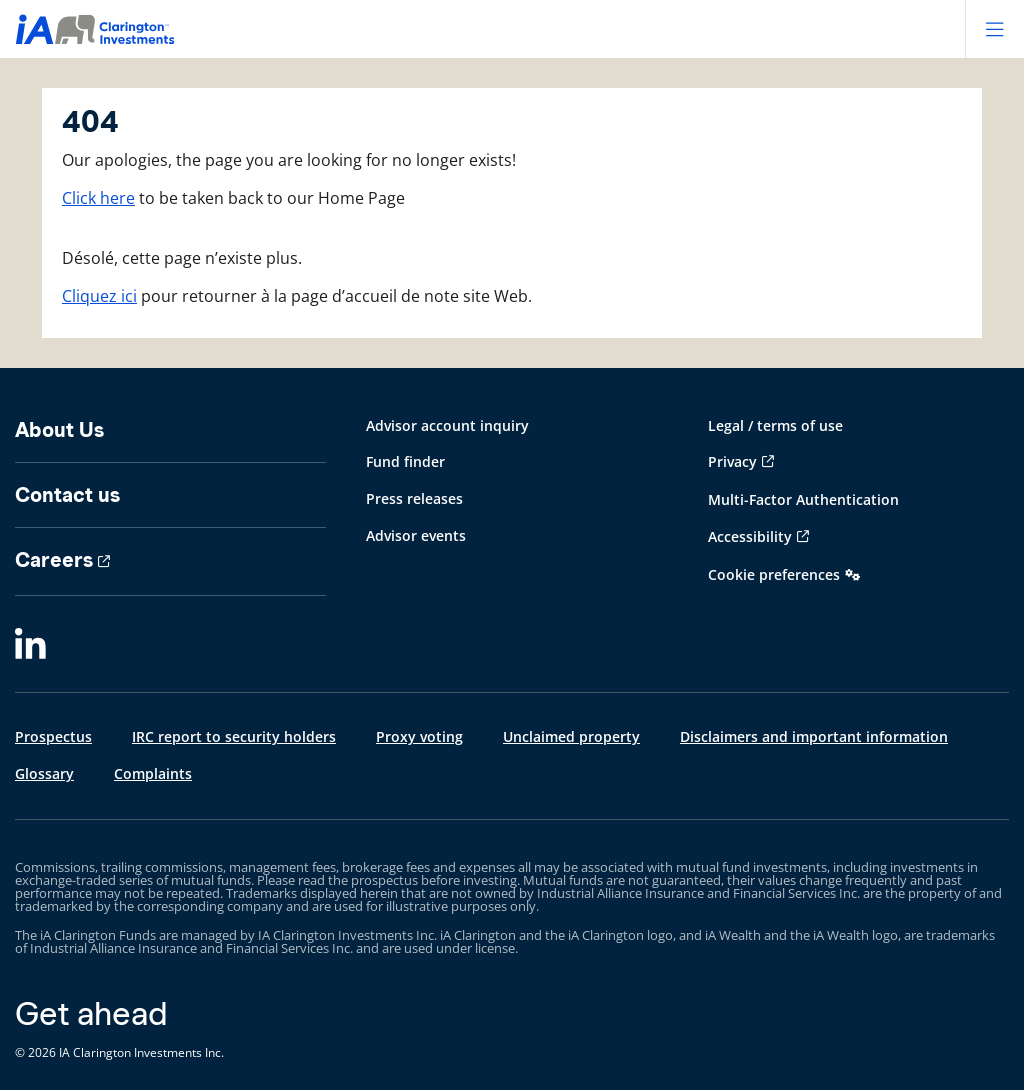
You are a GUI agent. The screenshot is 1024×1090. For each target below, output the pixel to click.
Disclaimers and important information (814, 736)
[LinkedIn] (30, 645)
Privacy (732, 461)
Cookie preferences (774, 574)
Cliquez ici (99, 296)
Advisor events (416, 535)
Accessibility (750, 536)
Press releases (414, 498)
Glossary (44, 773)
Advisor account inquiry (447, 425)
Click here (98, 198)
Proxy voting (419, 736)
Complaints (153, 773)
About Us (59, 430)
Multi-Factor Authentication (803, 499)
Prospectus (53, 736)
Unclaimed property (571, 736)
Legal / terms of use (775, 425)
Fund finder (405, 461)
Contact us (67, 495)
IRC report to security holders (234, 736)
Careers (54, 560)
